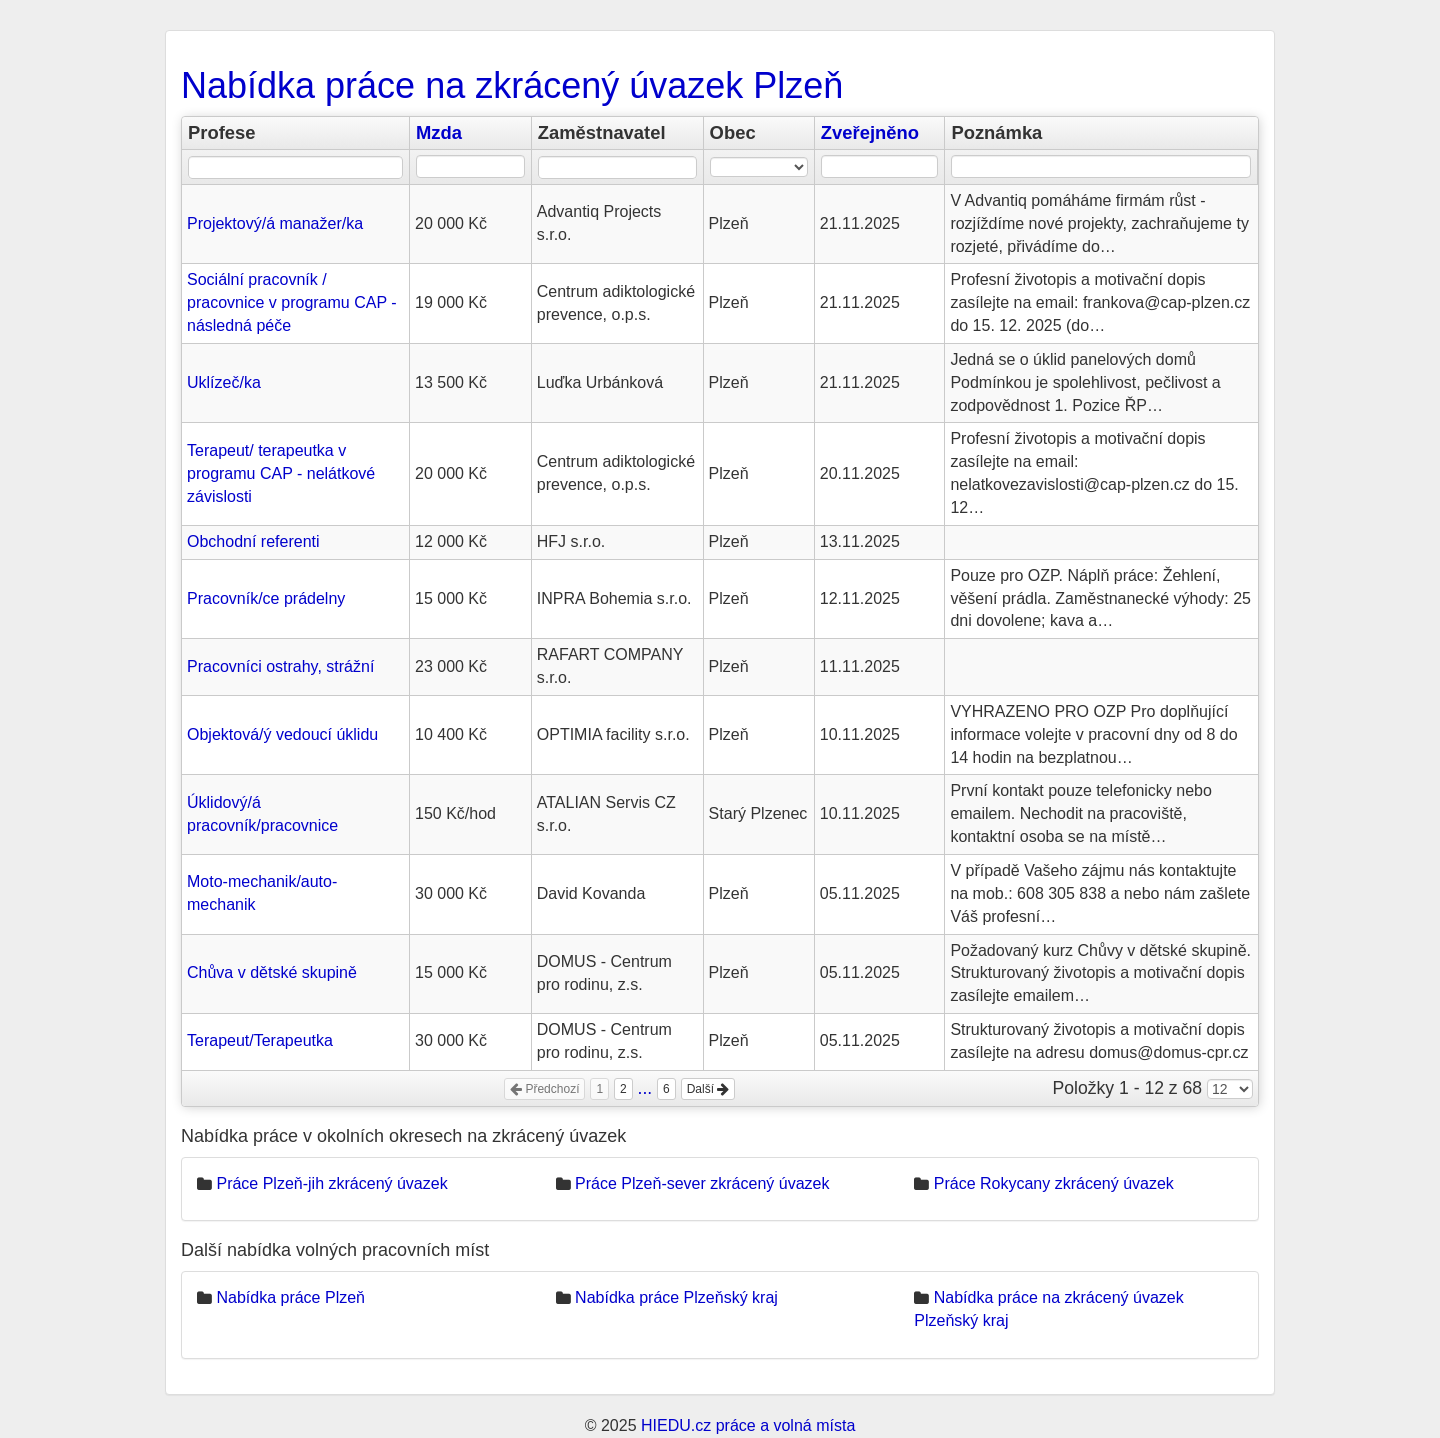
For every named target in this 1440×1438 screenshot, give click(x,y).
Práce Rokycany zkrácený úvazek (1054, 1183)
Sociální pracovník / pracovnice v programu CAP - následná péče (292, 302)
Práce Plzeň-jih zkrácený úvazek (331, 1183)
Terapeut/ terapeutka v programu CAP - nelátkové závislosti (281, 473)
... (645, 1088)
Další (708, 1089)
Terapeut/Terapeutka (260, 1040)
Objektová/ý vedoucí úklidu (282, 734)
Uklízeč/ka (224, 382)
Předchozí (544, 1089)
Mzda (439, 132)
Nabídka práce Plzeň (290, 1297)
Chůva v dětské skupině (272, 972)
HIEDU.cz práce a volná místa (748, 1425)
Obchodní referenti (253, 541)
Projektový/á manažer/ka (275, 223)
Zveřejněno (870, 132)
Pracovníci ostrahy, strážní (280, 666)
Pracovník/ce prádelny (266, 598)
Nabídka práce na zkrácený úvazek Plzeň (512, 85)
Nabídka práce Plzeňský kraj (676, 1297)
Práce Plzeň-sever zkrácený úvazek (702, 1183)
